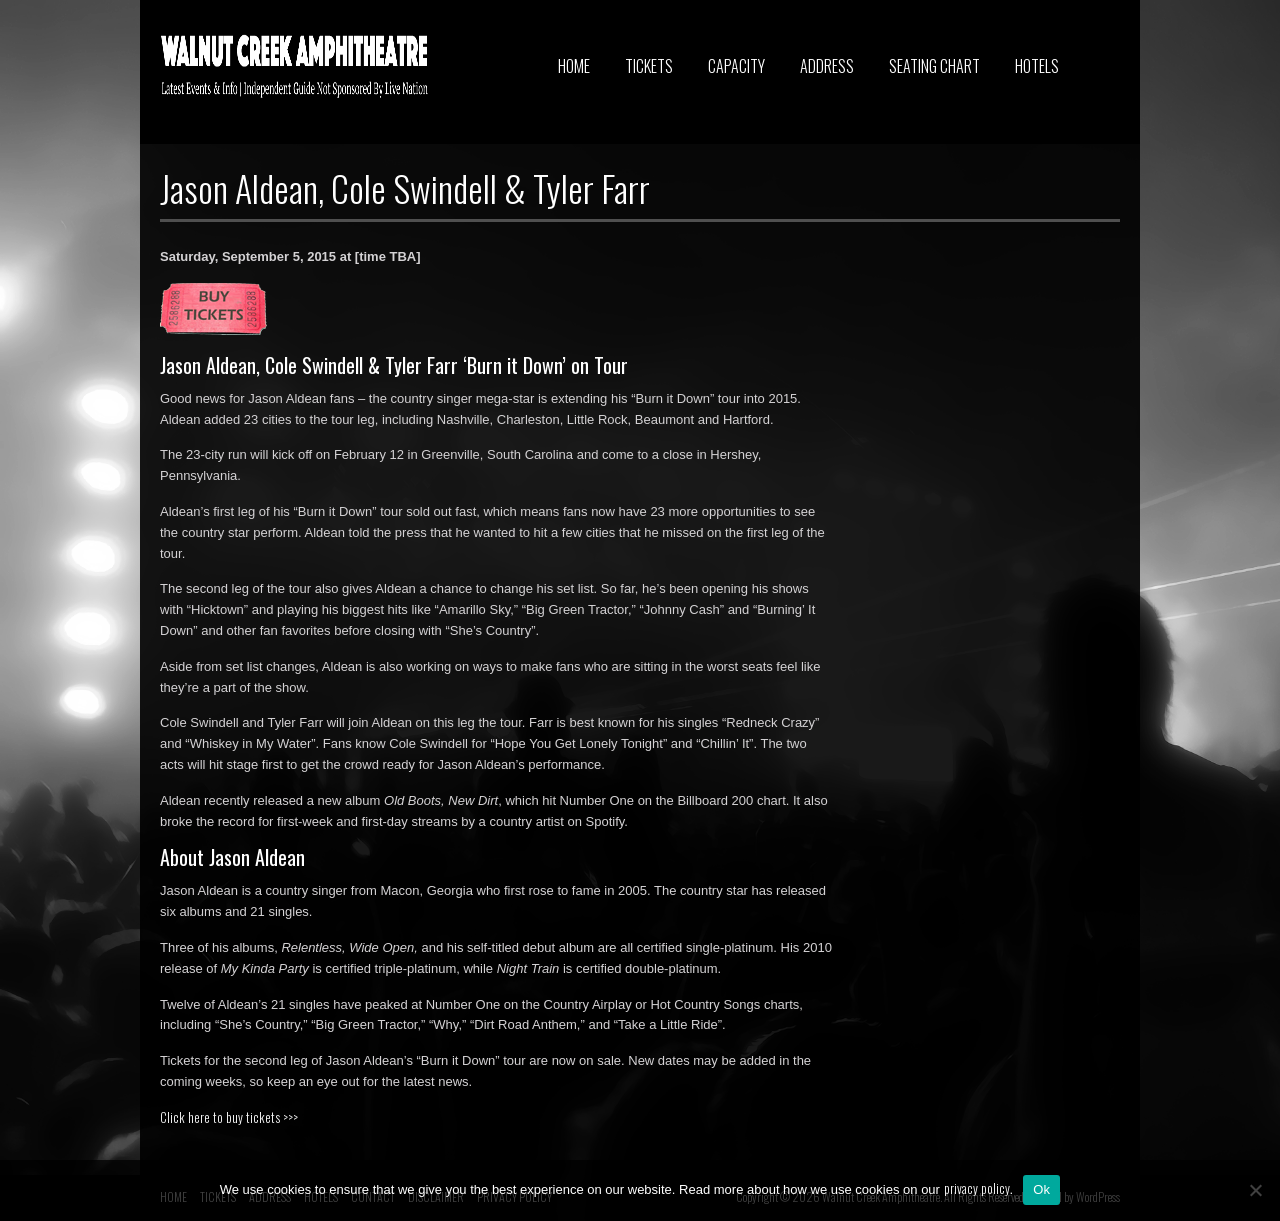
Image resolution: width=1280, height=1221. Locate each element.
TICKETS (649, 66)
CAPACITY (736, 66)
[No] (1255, 1190)
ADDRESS (827, 66)
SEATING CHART (934, 66)
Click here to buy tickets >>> (229, 1117)
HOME (574, 66)
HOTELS (1037, 66)
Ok (1041, 1189)
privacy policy (977, 1188)
